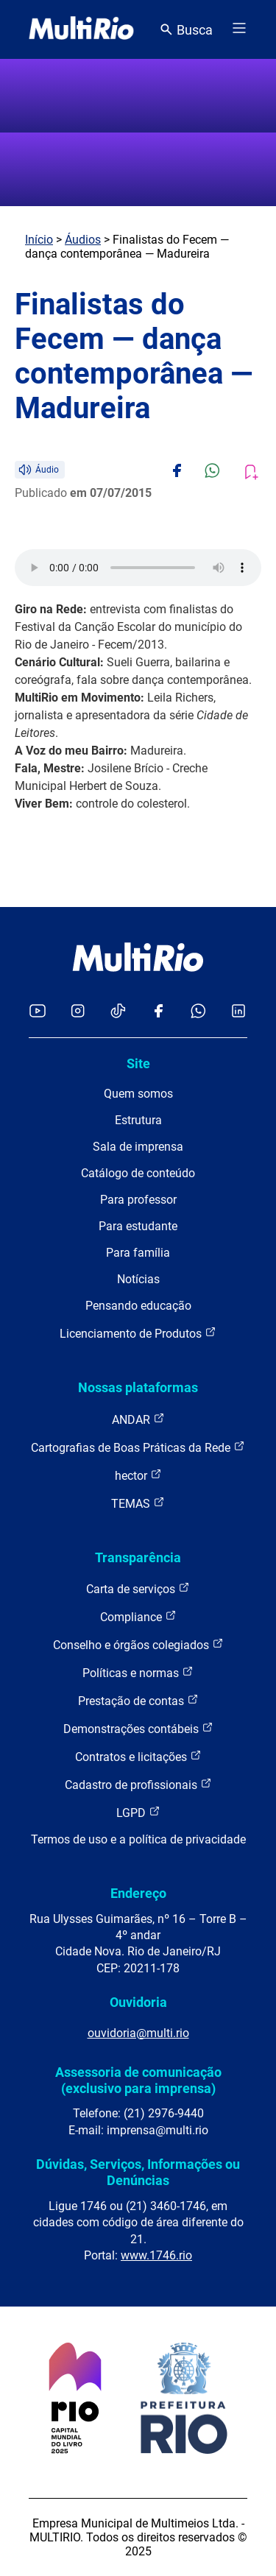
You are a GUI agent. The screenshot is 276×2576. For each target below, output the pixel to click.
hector (138, 1475)
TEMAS (138, 1503)
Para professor (138, 1200)
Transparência (138, 1557)
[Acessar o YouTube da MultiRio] (37, 1012)
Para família (138, 1253)
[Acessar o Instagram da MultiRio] (77, 1012)
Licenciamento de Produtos (138, 1333)
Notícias (138, 1279)
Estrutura (138, 1120)
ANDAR (138, 1419)
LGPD (138, 1812)
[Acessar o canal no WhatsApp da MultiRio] (198, 1012)
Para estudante (138, 1226)
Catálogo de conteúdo (138, 1173)
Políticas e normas (138, 1672)
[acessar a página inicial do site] (81, 29)
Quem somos (138, 1094)
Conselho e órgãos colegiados (138, 1644)
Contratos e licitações (138, 1756)
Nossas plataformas (138, 1387)
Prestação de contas (138, 1700)
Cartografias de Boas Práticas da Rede (138, 1447)
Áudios (83, 240)
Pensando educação (138, 1306)
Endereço (138, 1893)
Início (39, 240)
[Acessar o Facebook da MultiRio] (158, 1012)
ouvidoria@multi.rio (138, 2033)
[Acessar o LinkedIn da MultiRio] (238, 1012)
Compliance (138, 1616)
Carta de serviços (138, 1588)
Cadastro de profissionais (138, 1784)
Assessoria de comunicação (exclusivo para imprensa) (138, 2080)
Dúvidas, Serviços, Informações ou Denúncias (138, 2172)
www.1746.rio (156, 2255)
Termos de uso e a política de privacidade (138, 1839)
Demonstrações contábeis (138, 1728)
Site (138, 1063)
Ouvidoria (138, 2002)
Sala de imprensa (138, 1147)
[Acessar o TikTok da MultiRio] (118, 1012)
